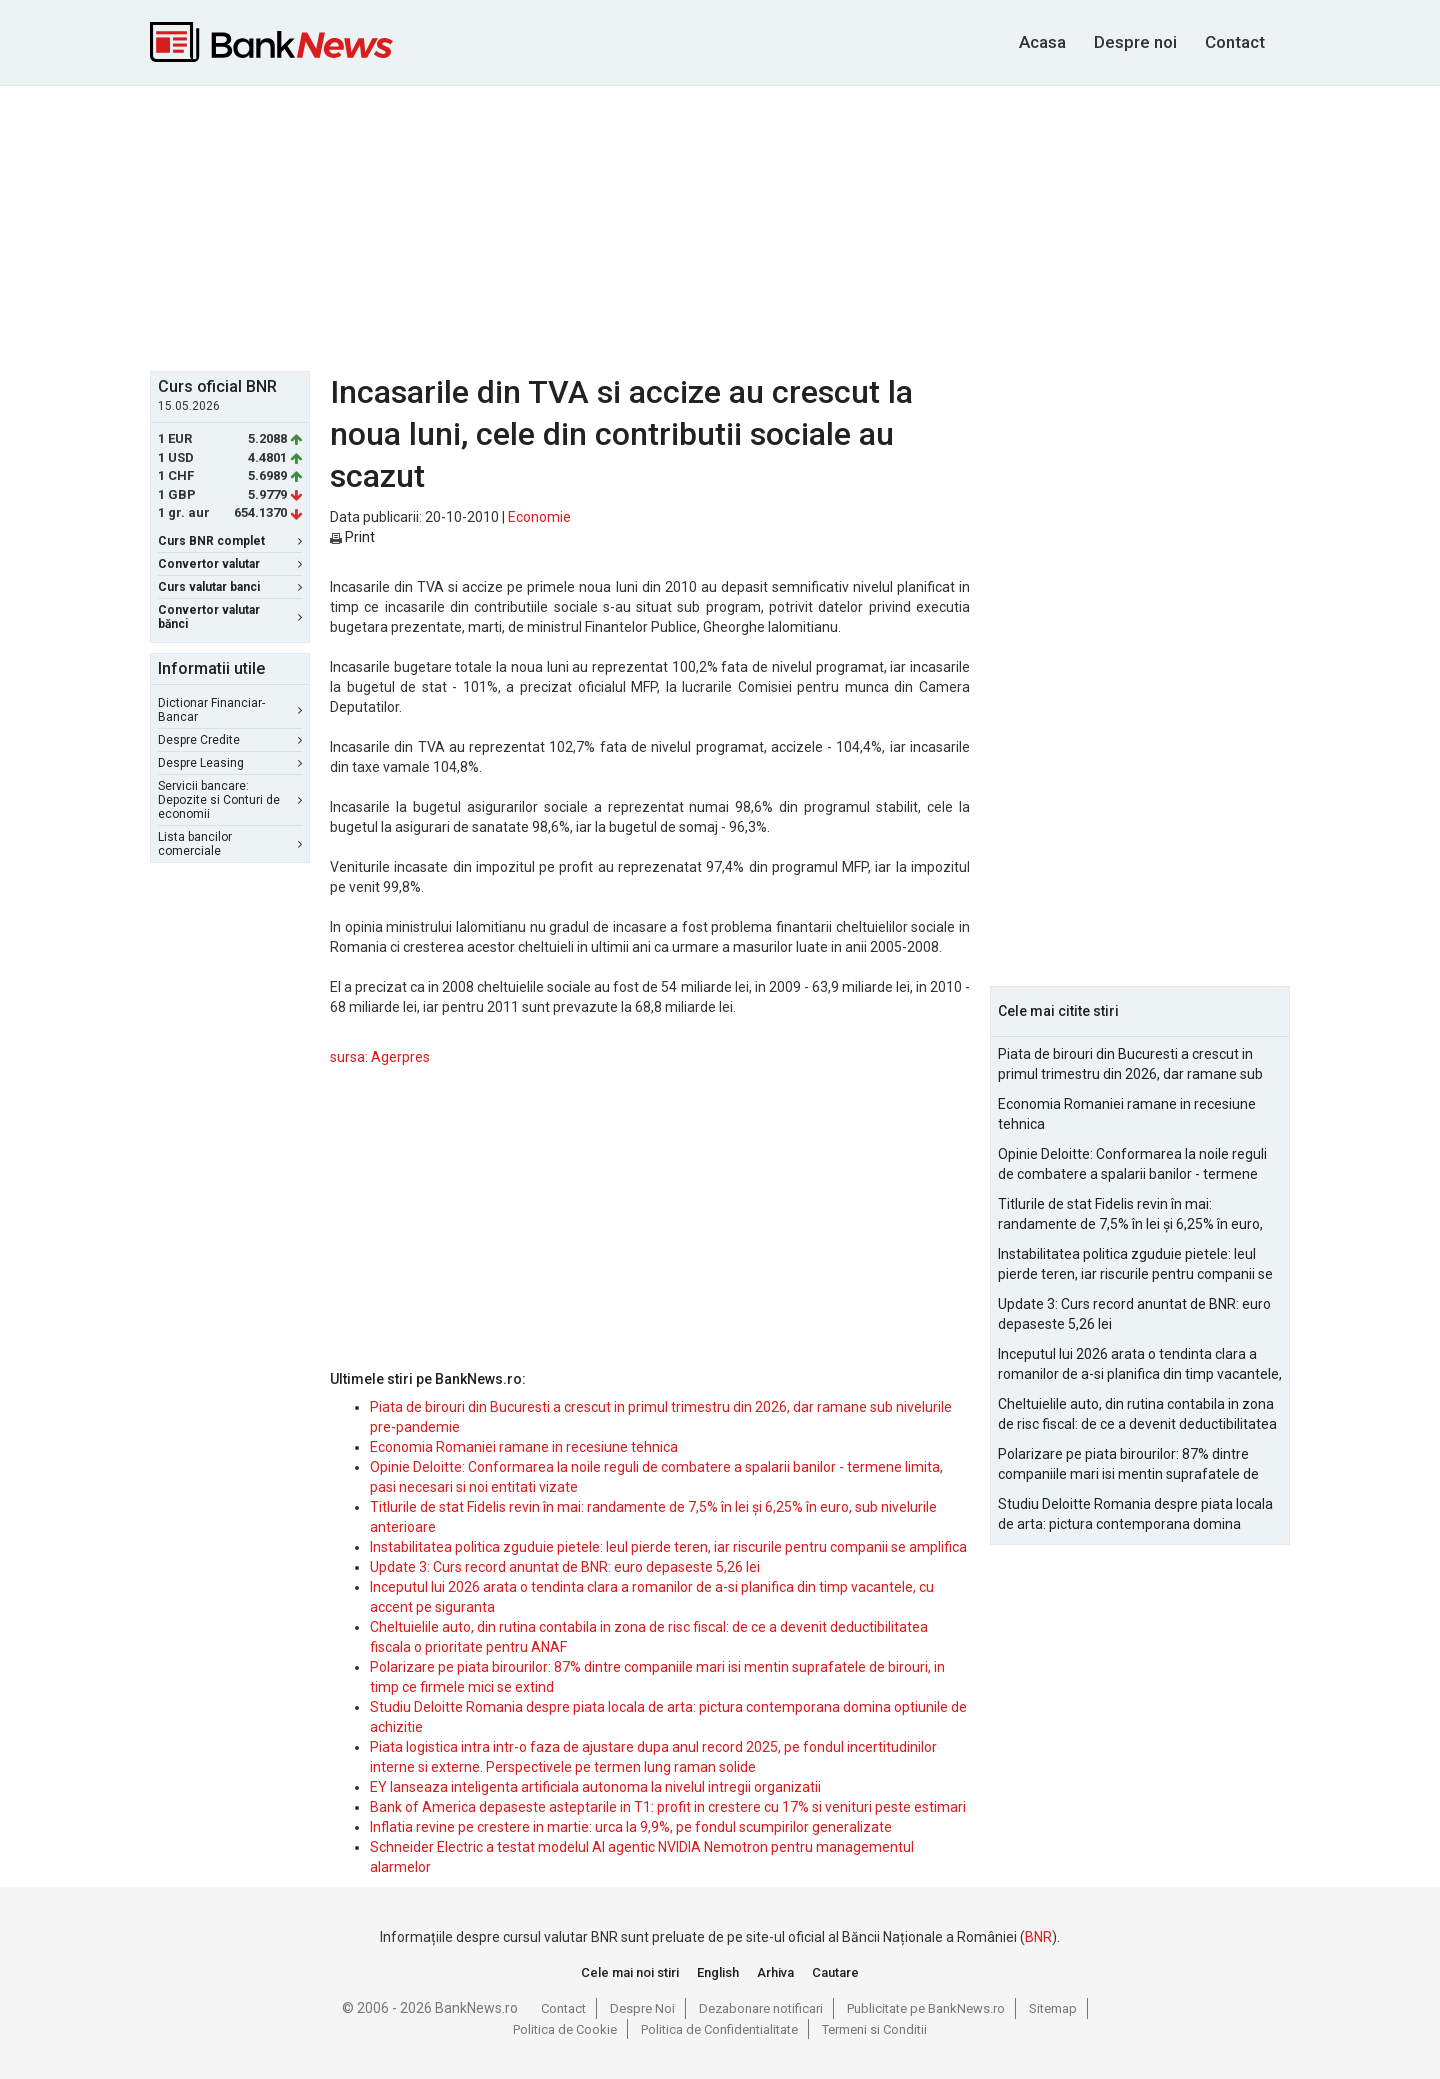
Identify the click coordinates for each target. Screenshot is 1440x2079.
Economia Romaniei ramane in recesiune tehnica (524, 1447)
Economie (539, 517)
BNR (1038, 1937)
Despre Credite (230, 740)
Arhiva (775, 1972)
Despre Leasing (230, 763)
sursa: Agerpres (380, 1057)
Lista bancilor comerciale (230, 844)
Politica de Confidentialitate (719, 2029)
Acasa (1042, 42)
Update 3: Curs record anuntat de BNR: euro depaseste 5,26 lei (565, 1567)
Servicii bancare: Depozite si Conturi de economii (230, 800)
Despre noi (1135, 42)
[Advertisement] (720, 226)
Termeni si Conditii (874, 2029)
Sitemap (1053, 2008)
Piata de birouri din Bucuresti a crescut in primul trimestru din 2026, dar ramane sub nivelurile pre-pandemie (1130, 1065)
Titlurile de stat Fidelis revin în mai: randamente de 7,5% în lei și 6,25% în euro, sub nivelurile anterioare (1130, 1215)
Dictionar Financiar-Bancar (230, 710)
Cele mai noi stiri (630, 1972)
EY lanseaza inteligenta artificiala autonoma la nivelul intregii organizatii (595, 1787)
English (718, 1972)
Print (352, 537)
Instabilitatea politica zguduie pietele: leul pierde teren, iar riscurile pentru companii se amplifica (668, 1547)
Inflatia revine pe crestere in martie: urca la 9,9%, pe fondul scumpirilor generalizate (631, 1827)
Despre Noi (642, 2008)
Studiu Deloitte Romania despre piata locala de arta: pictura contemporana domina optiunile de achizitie (1135, 1515)
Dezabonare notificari (761, 2008)
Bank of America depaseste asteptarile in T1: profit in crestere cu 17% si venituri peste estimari (668, 1807)
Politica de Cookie (565, 2029)
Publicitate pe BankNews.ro (926, 2008)
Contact (1235, 42)
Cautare (835, 1972)
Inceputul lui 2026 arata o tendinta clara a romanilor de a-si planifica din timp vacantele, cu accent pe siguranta (1140, 1365)
